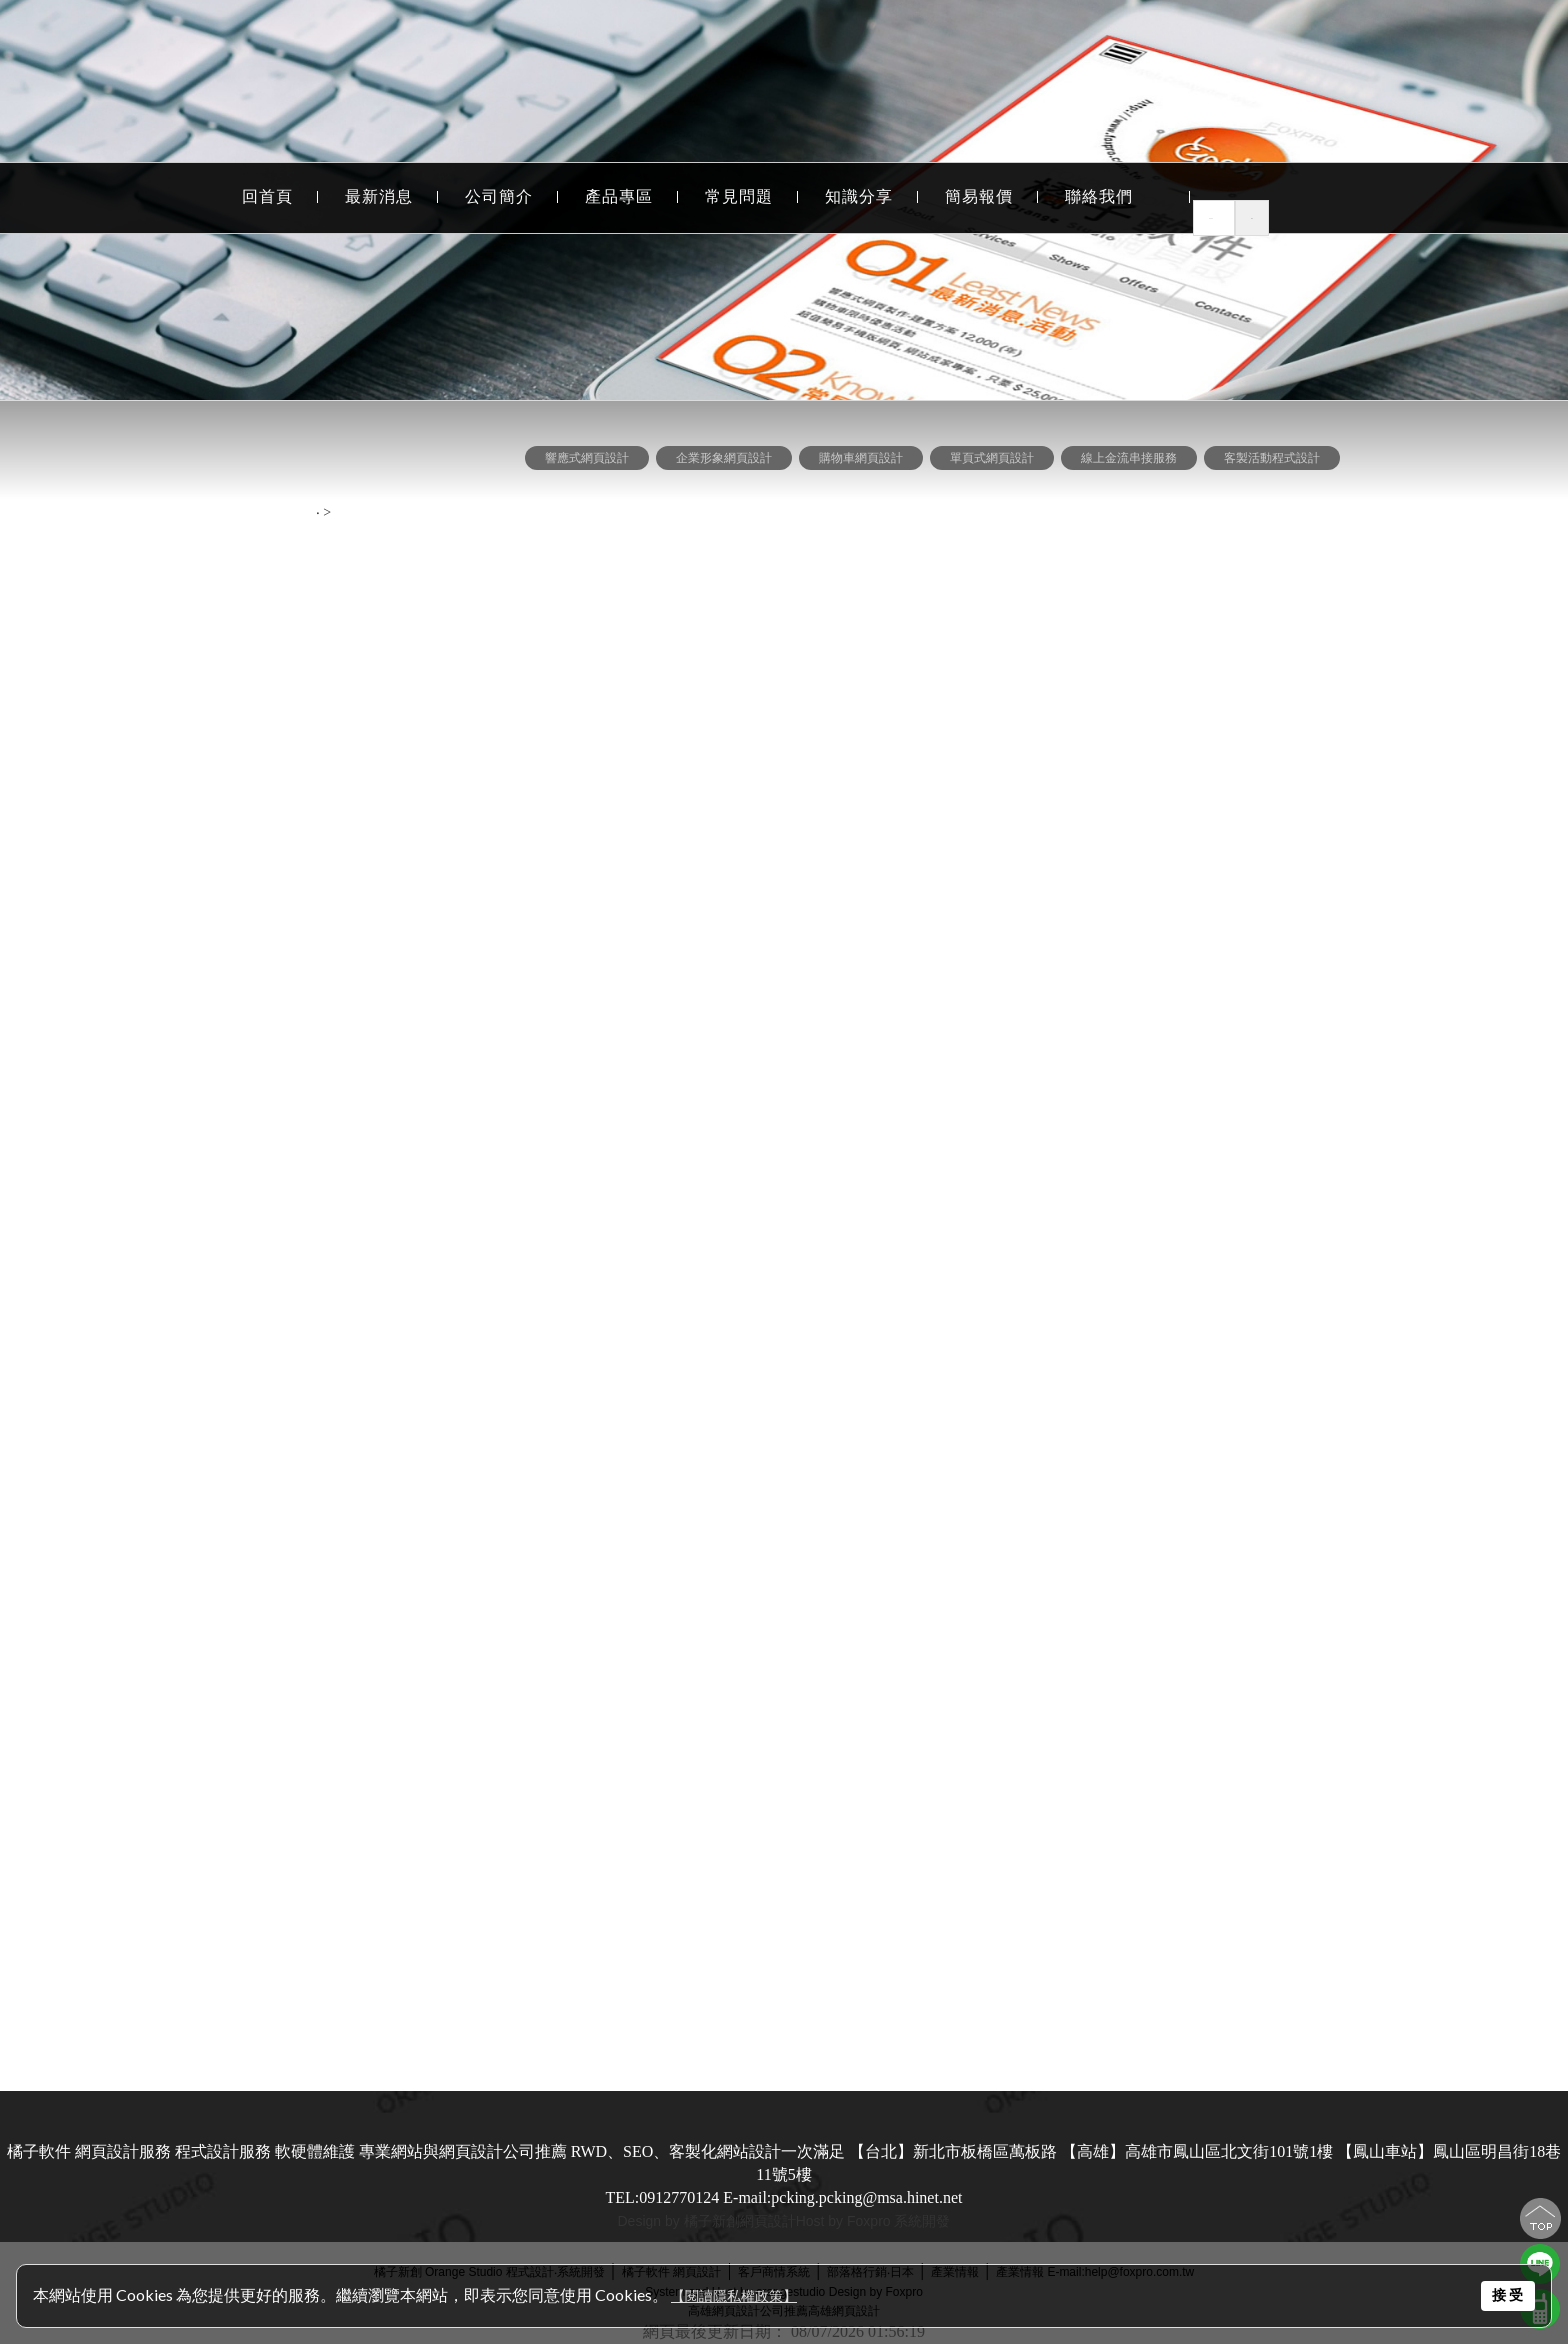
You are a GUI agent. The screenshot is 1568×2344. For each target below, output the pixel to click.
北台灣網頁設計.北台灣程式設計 (148, 1785)
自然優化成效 (148, 1616)
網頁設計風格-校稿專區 (148, 1299)
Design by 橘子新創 (679, 2221)
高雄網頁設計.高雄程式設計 (148, 1748)
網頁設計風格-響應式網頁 (148, 1077)
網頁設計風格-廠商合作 (148, 1336)
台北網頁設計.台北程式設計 (148, 1711)
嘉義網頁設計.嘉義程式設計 (148, 2007)
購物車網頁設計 (148, 559)
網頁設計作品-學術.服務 (149, 1373)
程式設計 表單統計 (148, 834)
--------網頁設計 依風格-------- (149, 1005)
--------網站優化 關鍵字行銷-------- (149, 1581)
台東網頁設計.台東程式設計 (148, 1822)
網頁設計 (768, 2221)
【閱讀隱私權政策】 (734, 2296)
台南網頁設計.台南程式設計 (148, 1859)
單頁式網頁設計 (148, 596)
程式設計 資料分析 (148, 871)
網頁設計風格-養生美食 (148, 1151)
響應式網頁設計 (587, 458)
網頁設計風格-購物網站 (148, 1447)
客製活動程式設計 (148, 670)
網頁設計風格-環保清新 (148, 1484)
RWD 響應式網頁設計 (148, 485)
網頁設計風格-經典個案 (148, 1040)
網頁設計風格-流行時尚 (148, 1114)
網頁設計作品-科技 (148, 1188)
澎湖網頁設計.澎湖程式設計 (148, 1933)
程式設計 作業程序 (148, 797)
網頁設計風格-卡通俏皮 (148, 1521)
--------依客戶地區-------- (148, 1676)
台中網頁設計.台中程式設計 (148, 1896)
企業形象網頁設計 (148, 522)
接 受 (1507, 2294)
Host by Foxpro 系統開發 (873, 2221)
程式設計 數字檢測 (148, 908)
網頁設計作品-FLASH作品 (148, 1410)
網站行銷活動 (148, 945)
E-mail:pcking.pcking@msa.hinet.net (842, 2197)
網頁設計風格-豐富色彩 (148, 1262)
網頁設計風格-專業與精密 (148, 1225)
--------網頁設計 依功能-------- (149, 450)
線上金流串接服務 (148, 633)
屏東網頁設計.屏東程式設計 (148, 1970)
